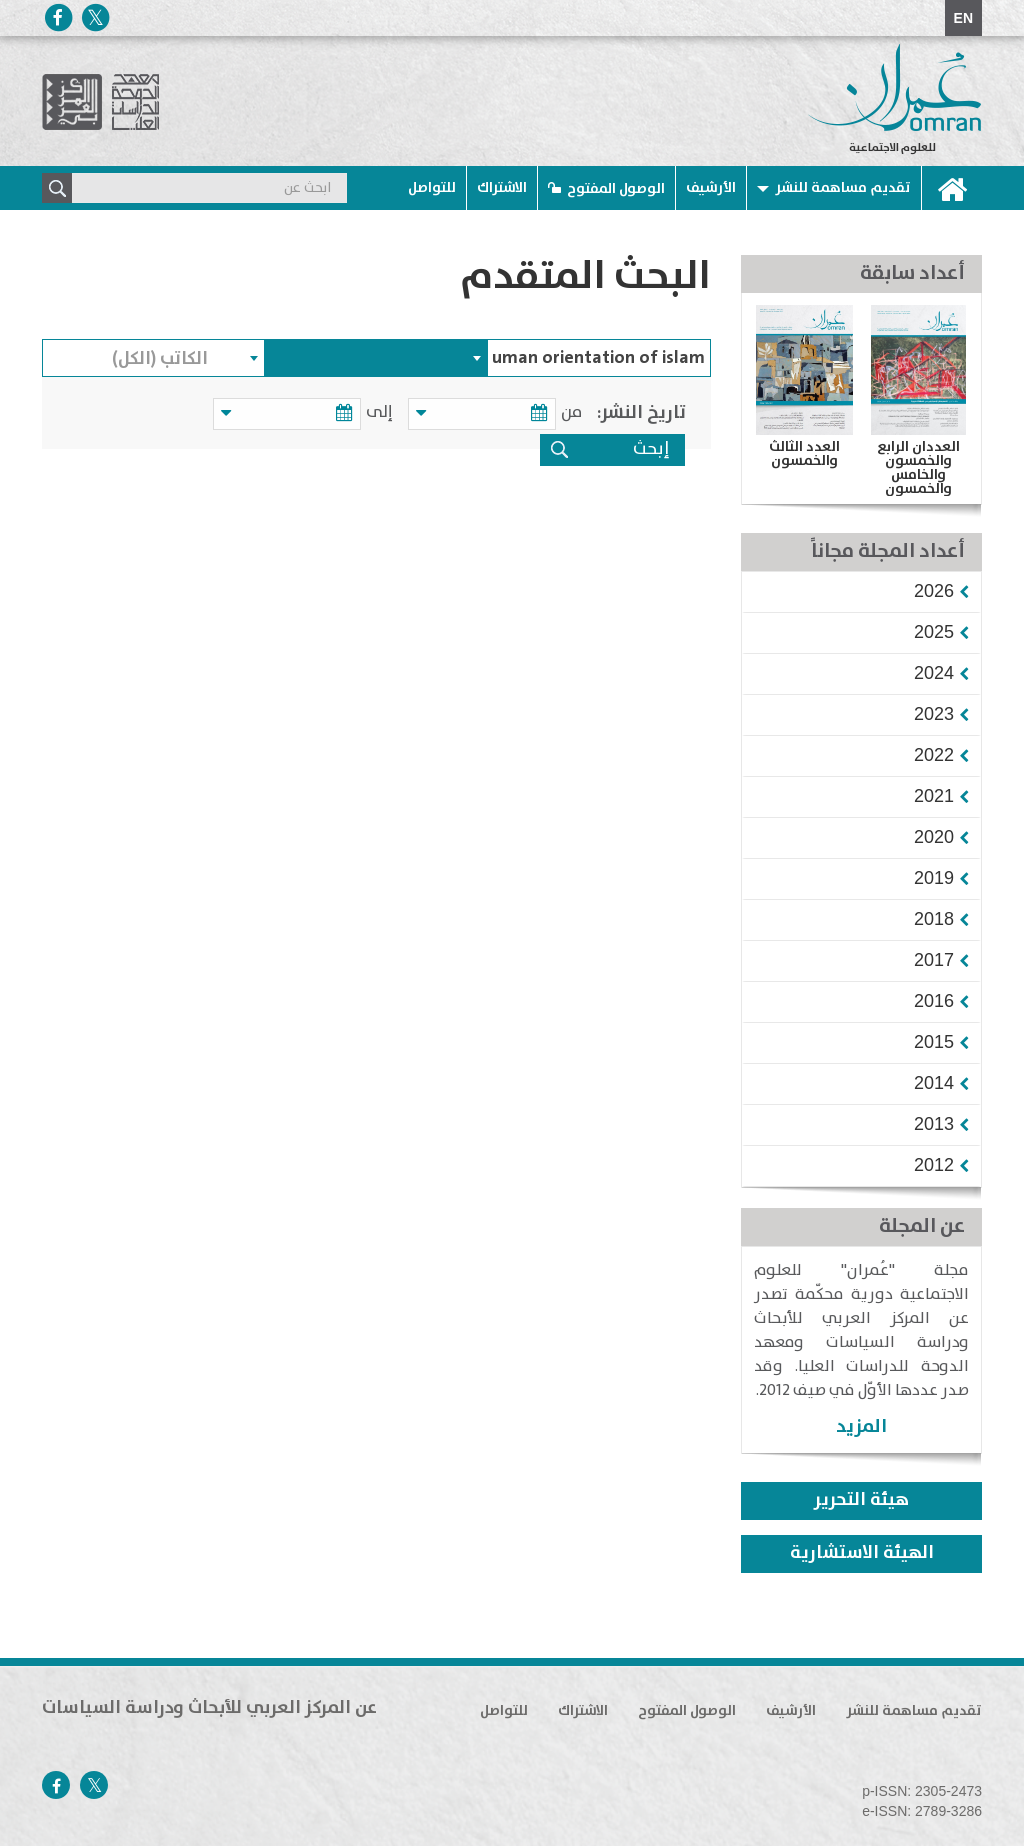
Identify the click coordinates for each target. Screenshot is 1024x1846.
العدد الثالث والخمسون (804, 454)
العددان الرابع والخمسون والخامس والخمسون (918, 468)
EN (963, 18)
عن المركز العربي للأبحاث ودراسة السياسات (209, 1708)
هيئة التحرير (861, 1500)
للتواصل (432, 188)
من (571, 412)
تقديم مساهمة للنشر (843, 188)
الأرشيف (711, 188)
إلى (382, 412)
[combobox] (376, 358)
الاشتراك (502, 188)
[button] (934, 591)
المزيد (861, 1426)
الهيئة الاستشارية (862, 1553)
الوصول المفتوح (616, 189)
